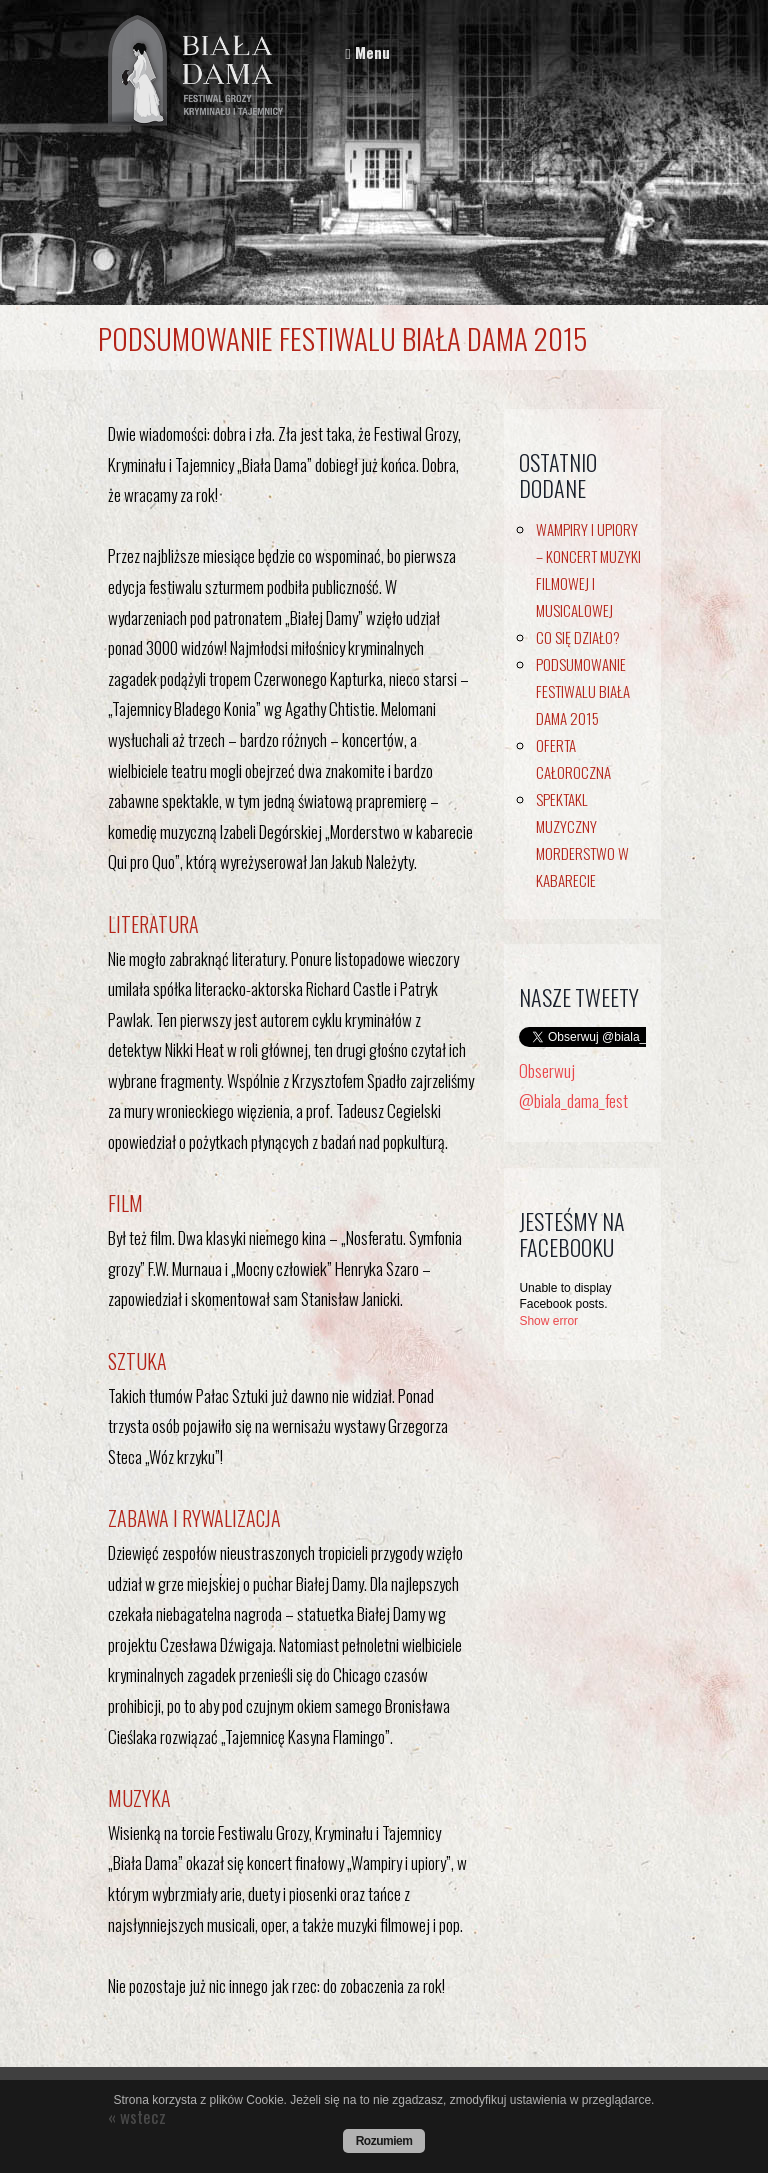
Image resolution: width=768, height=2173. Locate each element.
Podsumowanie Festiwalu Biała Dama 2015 (583, 691)
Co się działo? (578, 637)
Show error (548, 1321)
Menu (367, 52)
